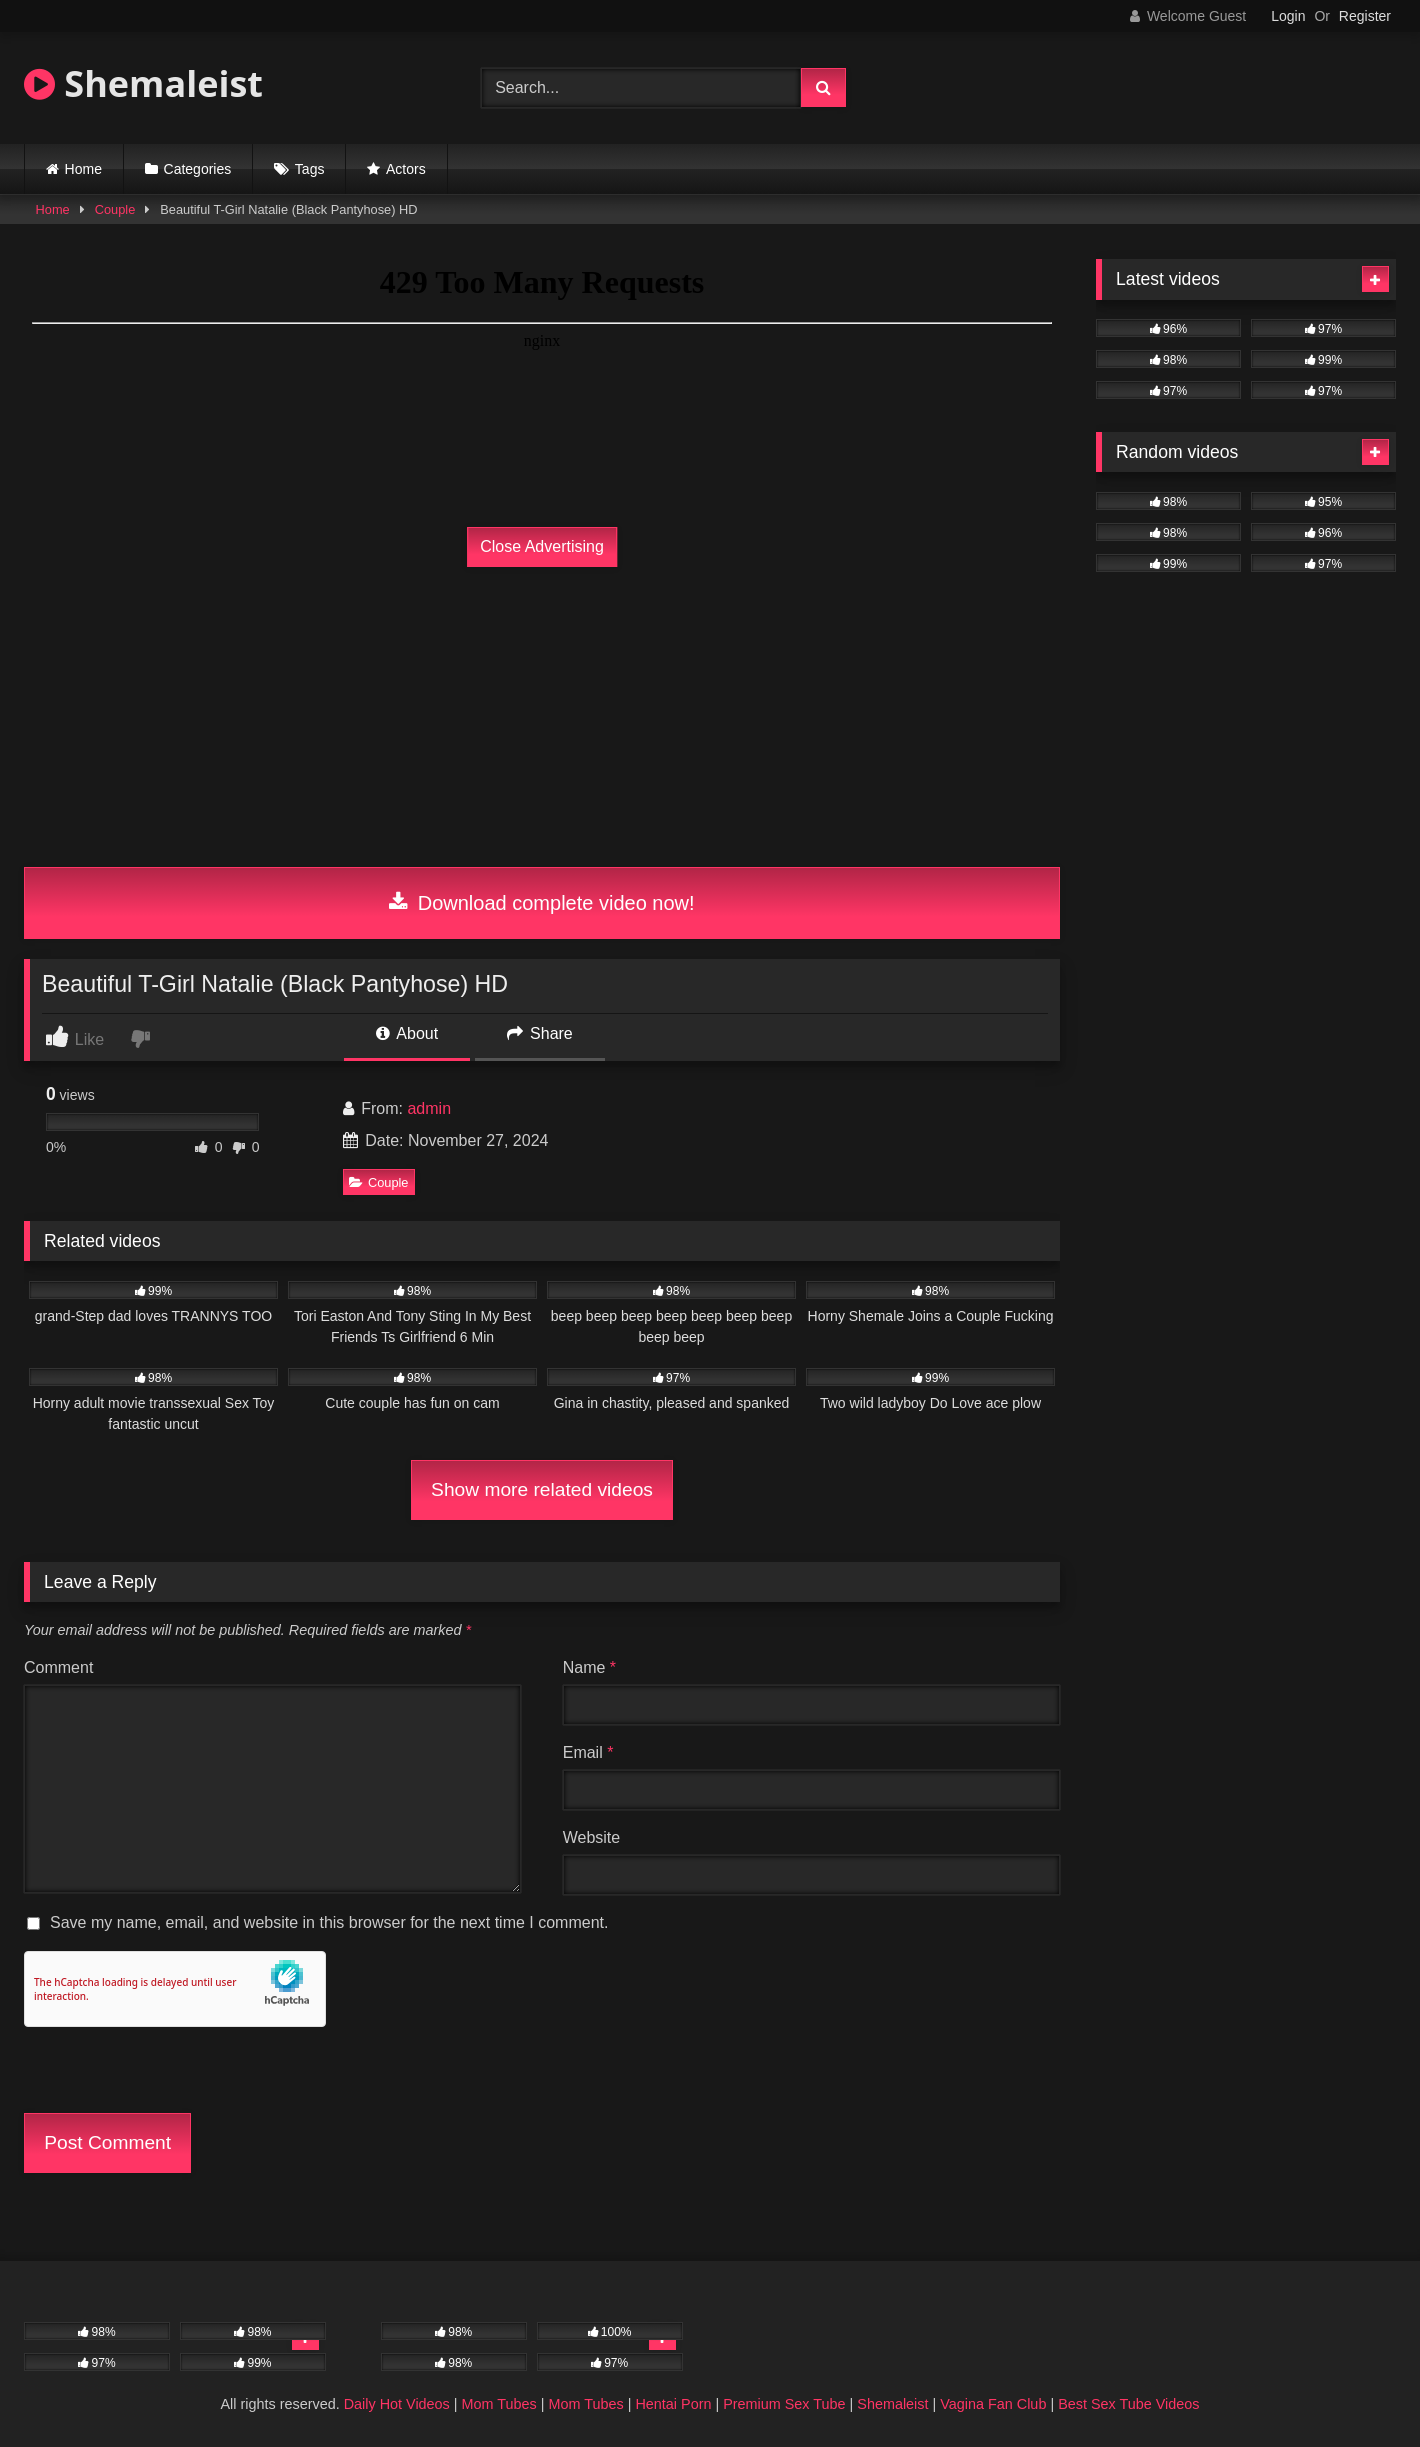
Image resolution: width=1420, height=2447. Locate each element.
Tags (310, 169)
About (407, 1033)
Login (1288, 16)
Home (83, 169)
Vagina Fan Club (993, 2404)
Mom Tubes (499, 2404)
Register (1365, 16)
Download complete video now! (541, 903)
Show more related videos (542, 1489)
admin (429, 1108)
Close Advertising (542, 546)
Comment (58, 1667)
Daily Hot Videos (397, 2404)
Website (592, 1837)
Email (588, 1752)
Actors (406, 169)
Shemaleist (143, 83)
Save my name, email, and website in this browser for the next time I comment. (329, 1922)
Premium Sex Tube (784, 2404)
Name (589, 1667)
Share (540, 1033)
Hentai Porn (673, 2404)
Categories (198, 169)
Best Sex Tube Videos (1128, 2404)
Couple (115, 209)
